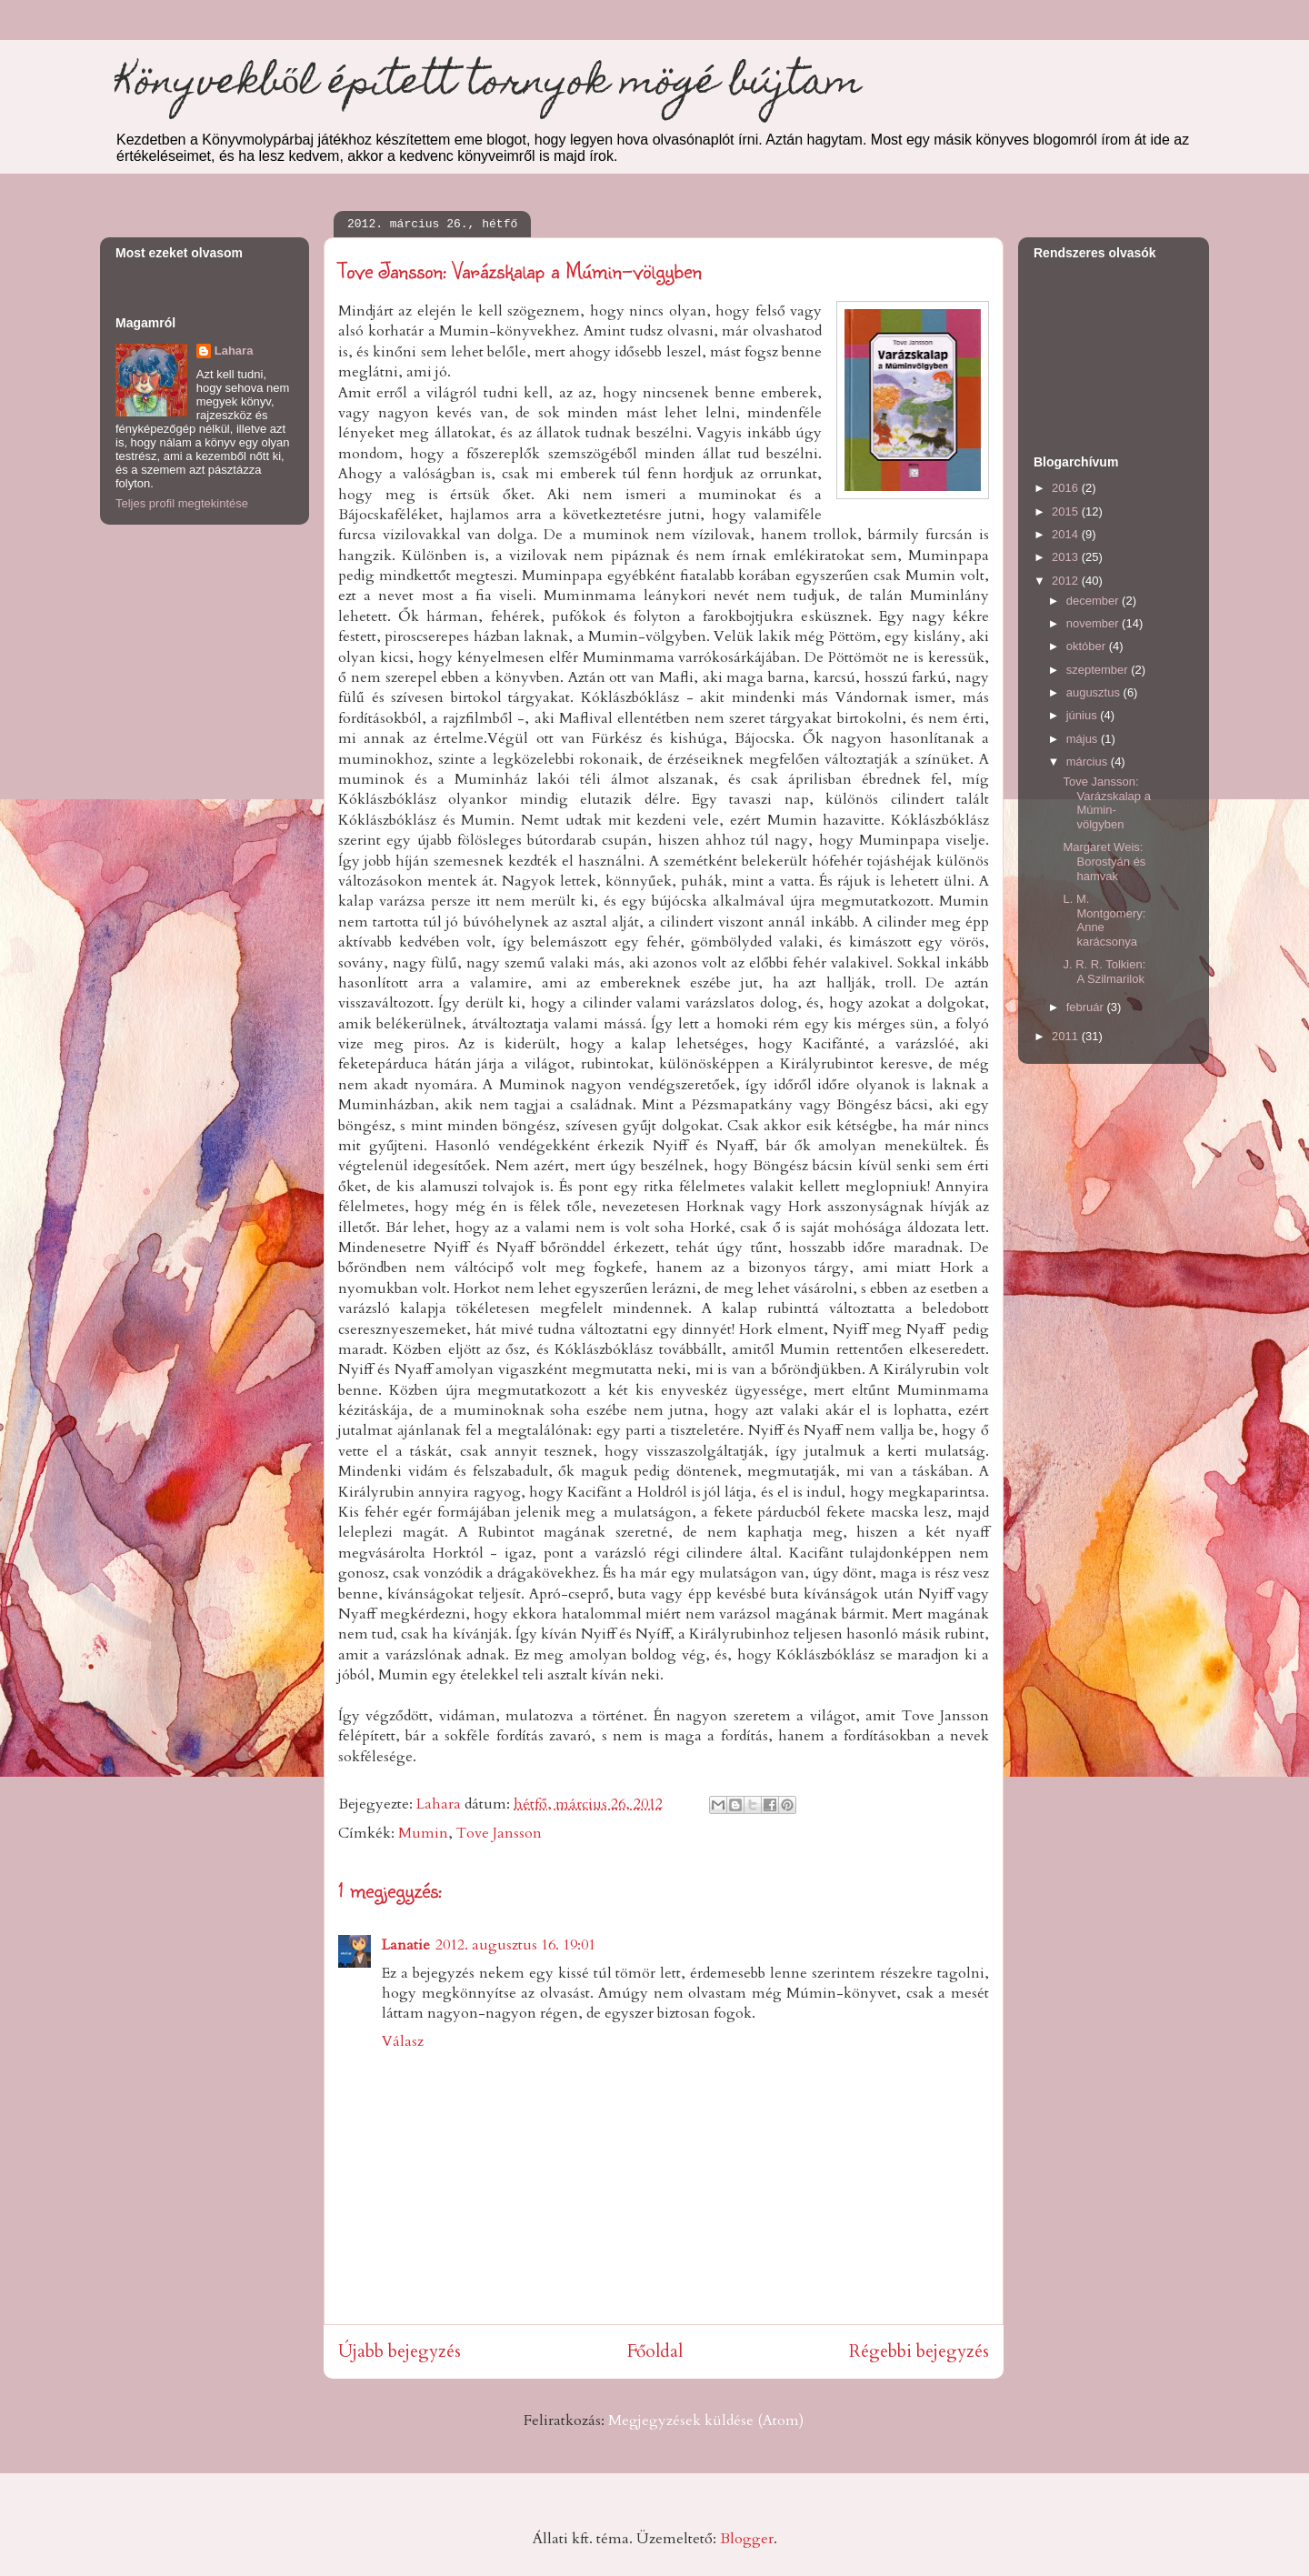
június (1083, 715)
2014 (1067, 534)
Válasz (403, 2041)
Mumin (423, 1833)
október (1087, 646)
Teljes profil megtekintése (181, 503)
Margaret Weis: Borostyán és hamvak (1104, 861)
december (1094, 600)
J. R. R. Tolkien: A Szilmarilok (1104, 971)
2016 (1067, 488)
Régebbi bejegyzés (919, 2351)
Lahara (234, 350)
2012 (1067, 580)
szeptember (1099, 670)
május (1083, 739)
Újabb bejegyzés (399, 2351)
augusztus (1095, 692)
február (1086, 1007)
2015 (1067, 511)
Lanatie (406, 1945)
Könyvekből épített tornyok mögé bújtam (488, 85)
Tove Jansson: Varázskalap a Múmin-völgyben (1106, 803)
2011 (1067, 1036)
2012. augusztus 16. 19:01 (515, 1945)
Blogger (747, 2539)
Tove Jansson (499, 1833)
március (1088, 761)
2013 (1067, 557)
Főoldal (655, 2351)
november (1094, 623)
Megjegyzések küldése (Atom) (706, 2421)
